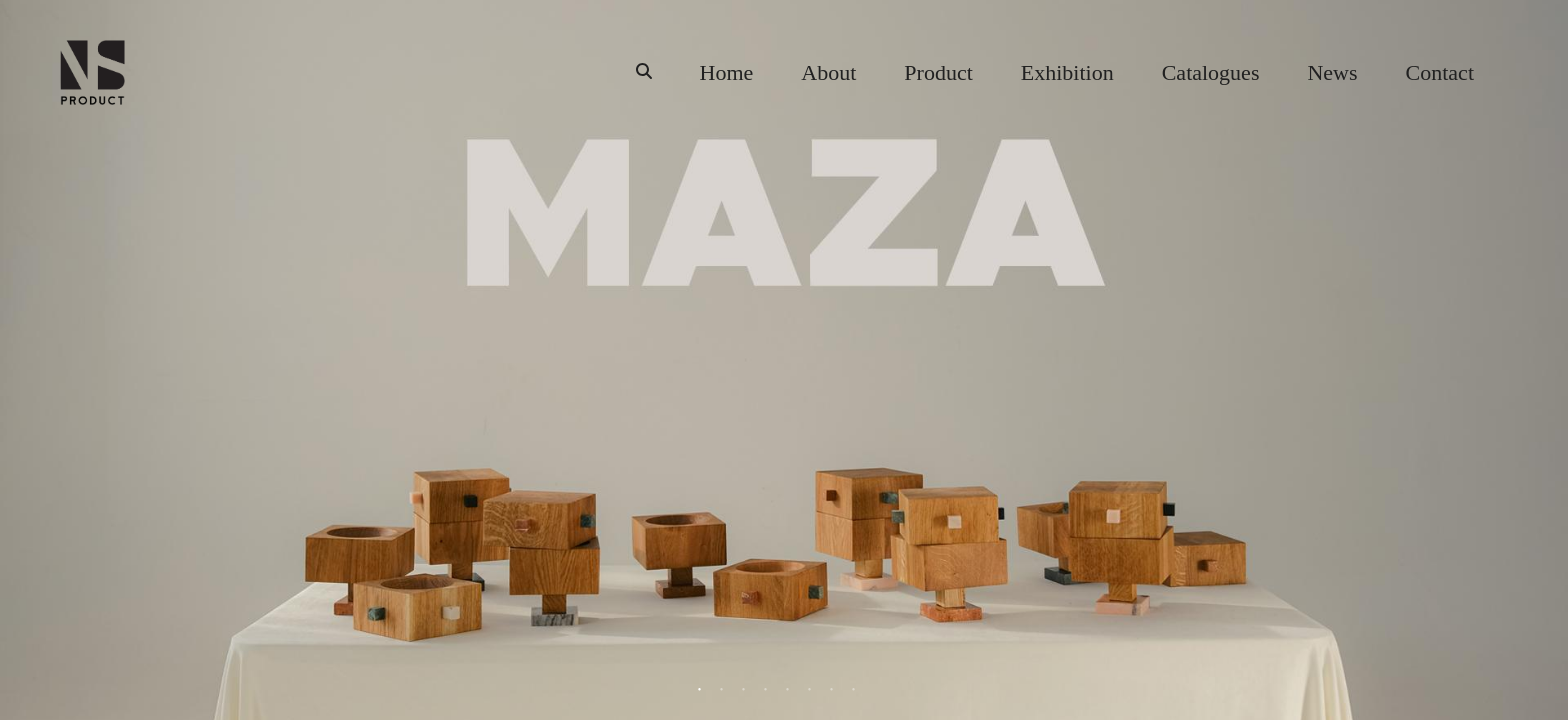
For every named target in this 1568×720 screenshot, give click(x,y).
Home (727, 72)
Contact (1440, 72)
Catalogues (1211, 72)
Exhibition (1067, 72)
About (828, 72)
